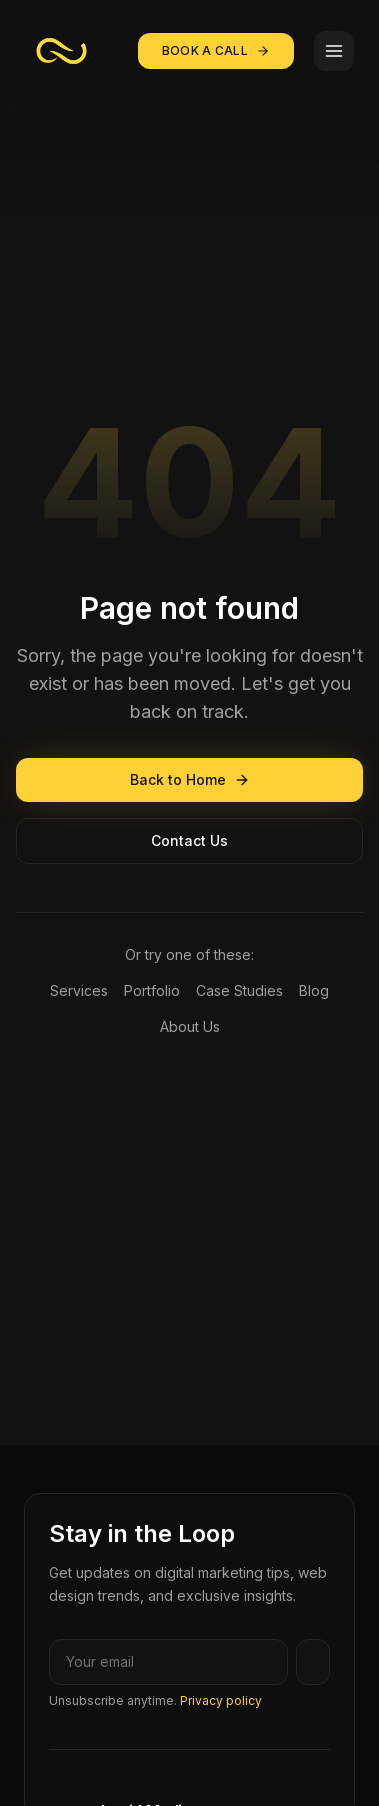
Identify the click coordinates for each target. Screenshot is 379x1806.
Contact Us (189, 840)
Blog (314, 990)
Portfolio (152, 990)
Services (79, 990)
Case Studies (239, 990)
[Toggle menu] (334, 51)
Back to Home (190, 779)
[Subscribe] (313, 1662)
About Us (190, 1026)
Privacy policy (221, 1700)
